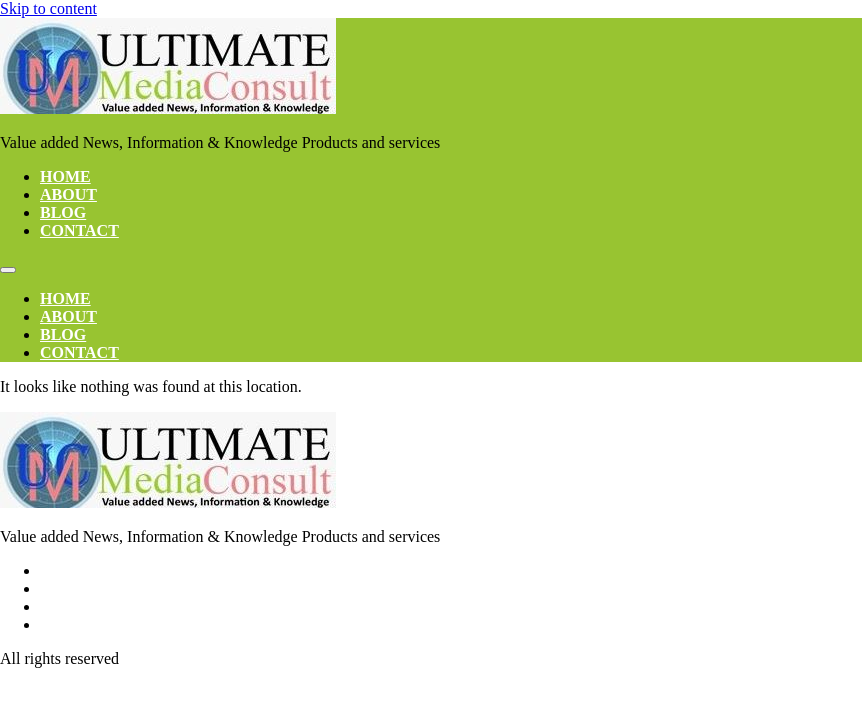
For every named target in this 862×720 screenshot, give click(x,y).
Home (65, 176)
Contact (79, 230)
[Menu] (8, 270)
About (68, 194)
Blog (63, 212)
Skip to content (48, 8)
